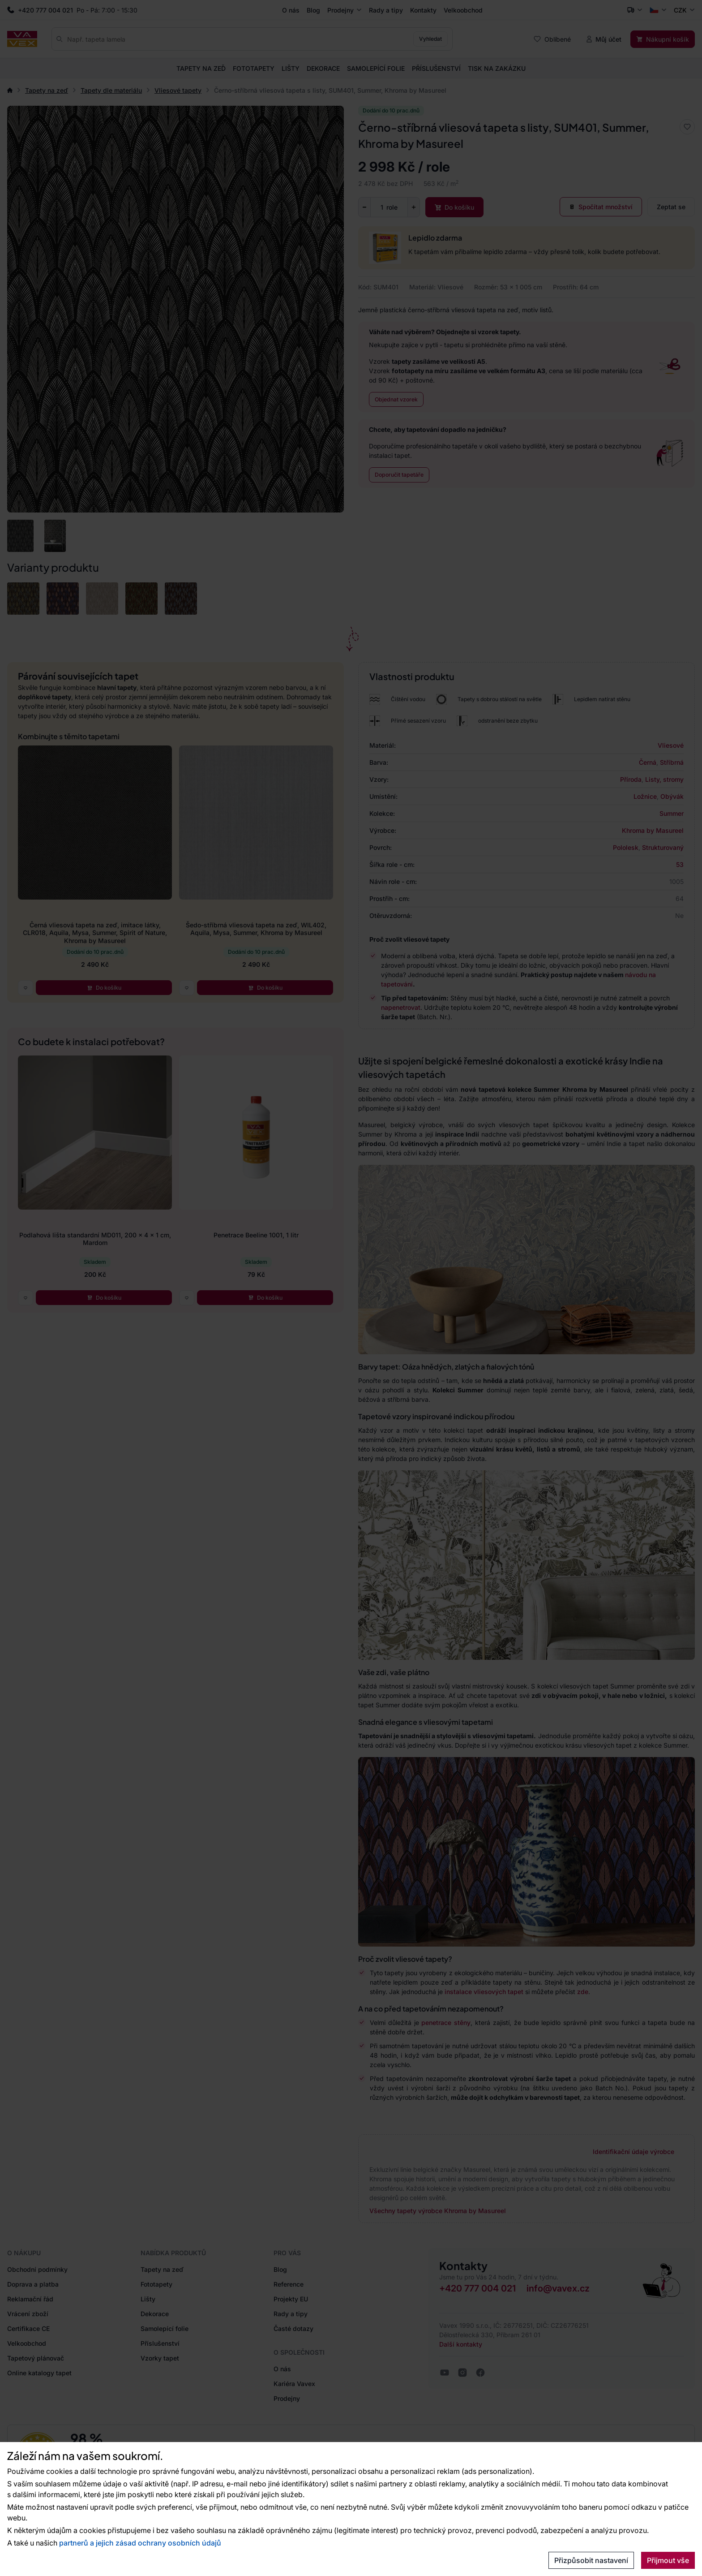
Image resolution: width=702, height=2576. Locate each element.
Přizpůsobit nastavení (591, 2560)
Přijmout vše (668, 2560)
